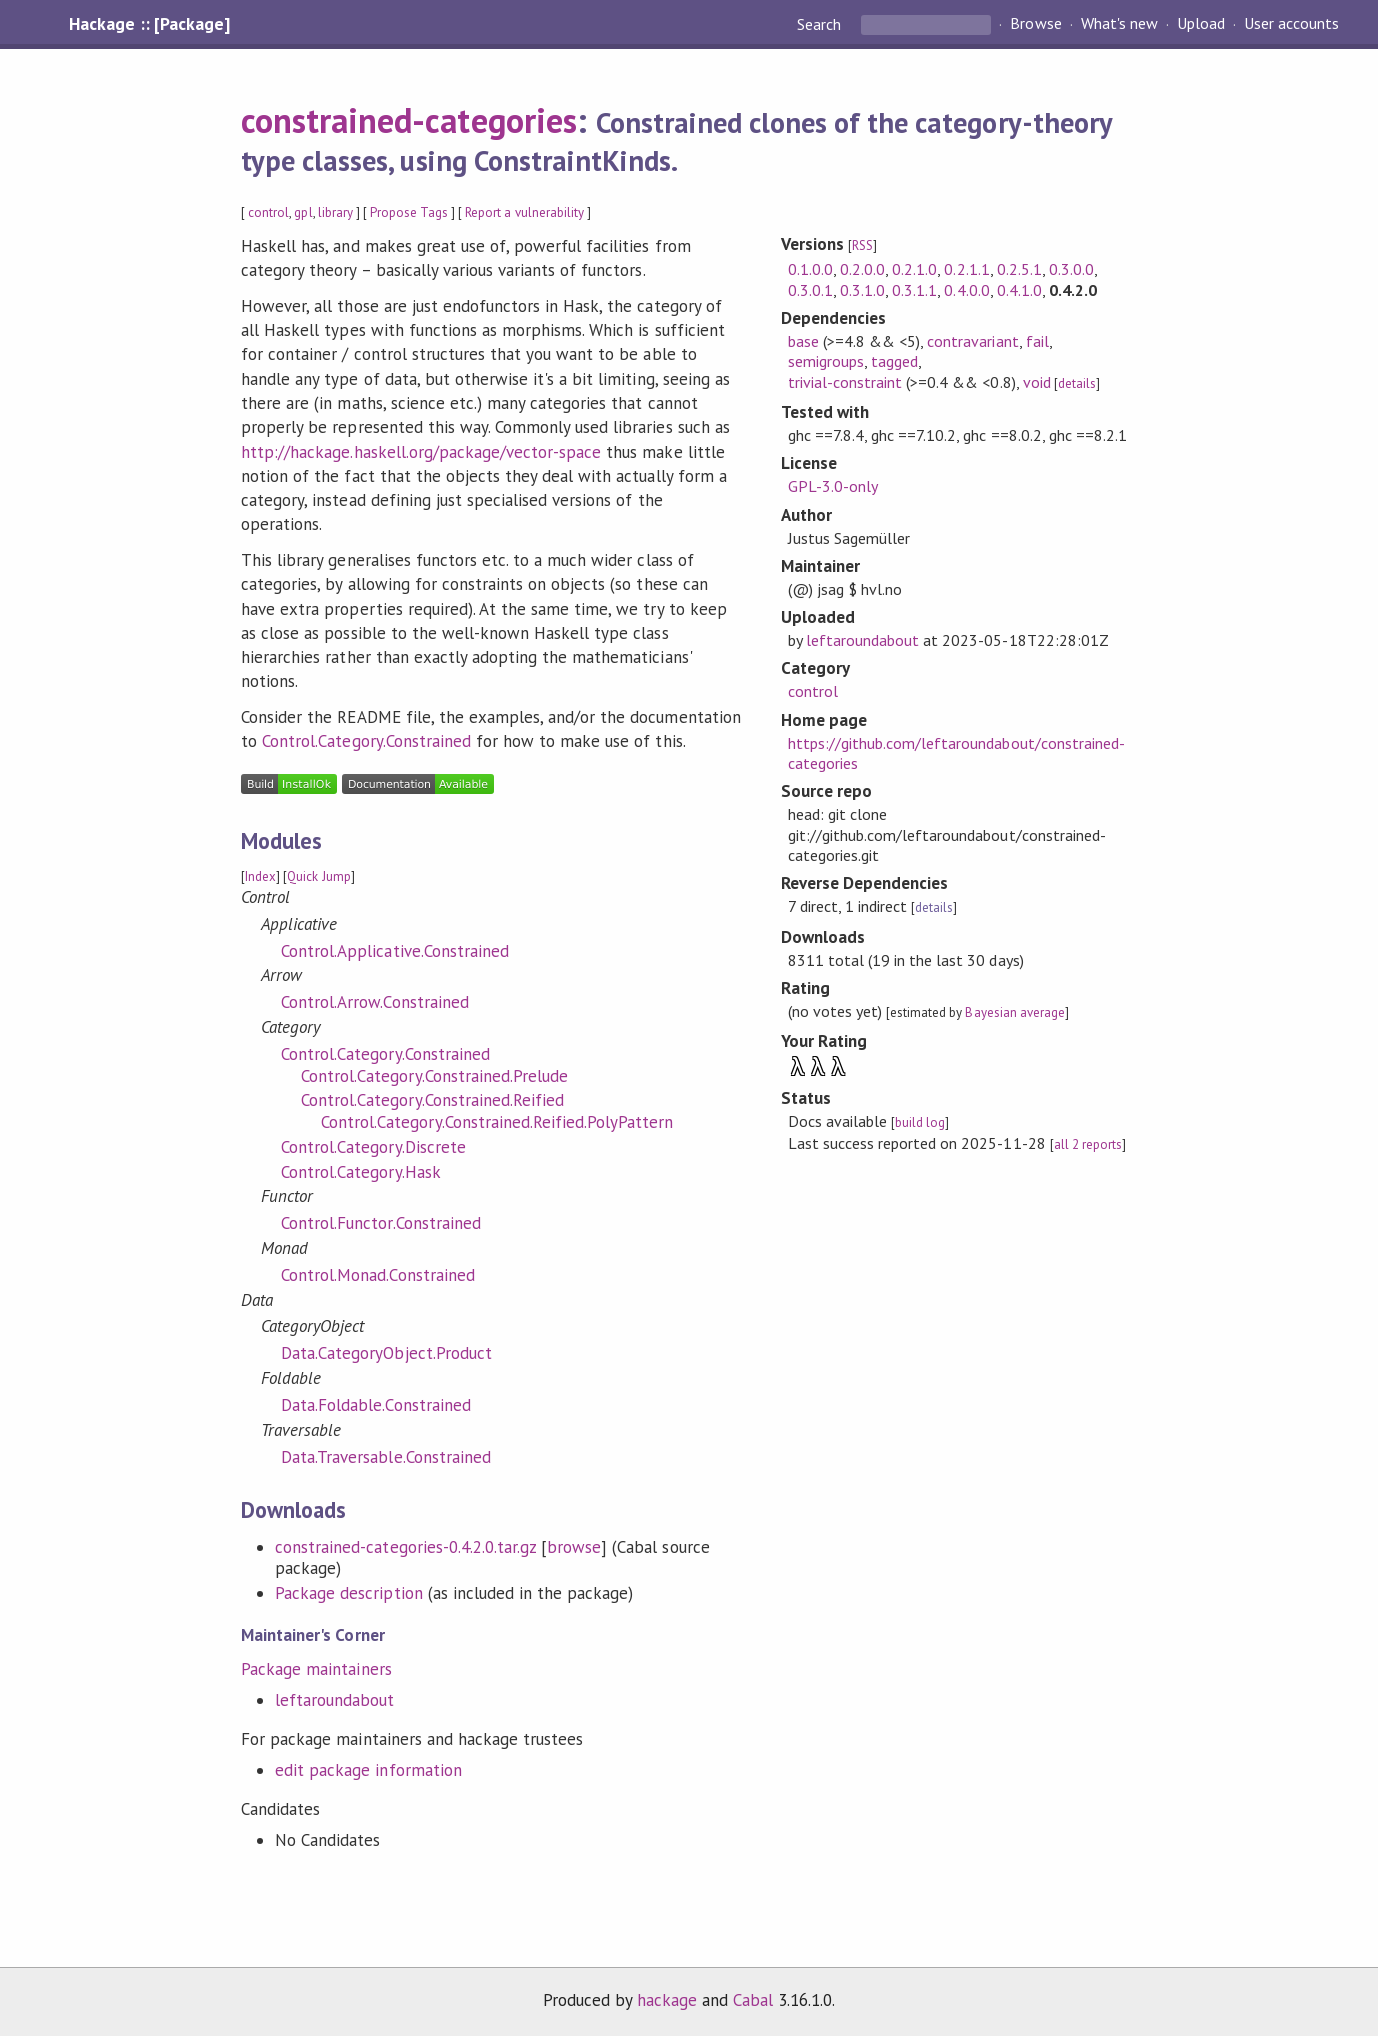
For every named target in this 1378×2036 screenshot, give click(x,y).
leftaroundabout (334, 1700)
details (1077, 383)
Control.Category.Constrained (366, 741)
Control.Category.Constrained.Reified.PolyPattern (497, 1122)
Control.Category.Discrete (373, 1147)
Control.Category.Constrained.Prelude (434, 1076)
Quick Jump (318, 876)
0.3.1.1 (914, 290)
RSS (862, 245)
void (1037, 382)
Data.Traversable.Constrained (386, 1457)
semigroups (826, 361)
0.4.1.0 (1019, 290)
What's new (1119, 24)
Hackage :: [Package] (149, 24)
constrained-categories (409, 120)
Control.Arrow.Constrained (375, 1002)
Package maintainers (316, 1669)
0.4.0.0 (966, 290)
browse (574, 1547)
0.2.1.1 (966, 269)
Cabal (753, 2000)
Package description (348, 1593)
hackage (667, 2000)
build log (920, 1122)
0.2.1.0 (914, 269)
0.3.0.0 (1071, 269)
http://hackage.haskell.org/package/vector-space (421, 452)
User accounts (1291, 24)
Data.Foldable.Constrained (376, 1405)
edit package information (368, 1770)
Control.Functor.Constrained (381, 1223)
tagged (894, 361)
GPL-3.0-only (833, 486)
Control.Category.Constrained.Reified (432, 1100)
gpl (303, 212)
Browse (1035, 24)
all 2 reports (1088, 1144)
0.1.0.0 (810, 269)
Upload (1201, 24)
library (335, 212)
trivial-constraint (845, 382)
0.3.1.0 (862, 290)
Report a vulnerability (524, 212)
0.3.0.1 (810, 290)
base (803, 341)
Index (260, 876)
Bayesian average (1014, 1012)
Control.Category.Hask (361, 1172)
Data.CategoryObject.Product (386, 1353)
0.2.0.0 (862, 269)
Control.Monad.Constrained (378, 1275)
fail (1037, 341)
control (268, 212)
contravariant (972, 341)
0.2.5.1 (1019, 269)
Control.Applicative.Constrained (395, 951)
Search (821, 24)
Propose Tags (409, 212)
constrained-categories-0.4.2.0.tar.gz (405, 1547)
